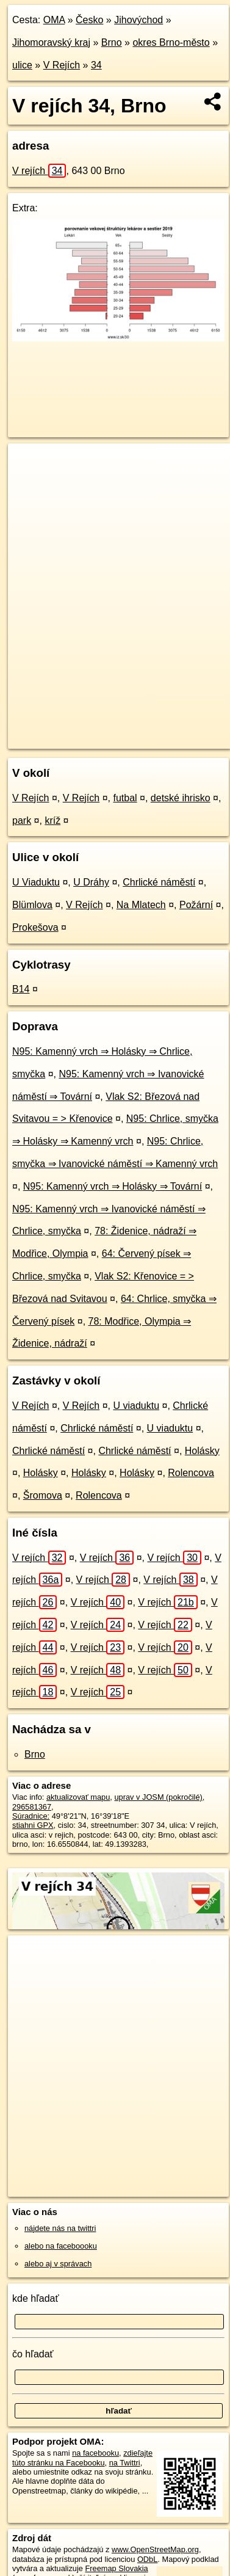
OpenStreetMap (97, 729)
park (21, 820)
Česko (89, 20)
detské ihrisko (180, 798)
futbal (125, 798)
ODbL (147, 2559)
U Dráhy (91, 882)
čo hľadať (33, 2354)
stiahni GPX (33, 1825)
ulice (22, 65)
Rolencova (191, 1473)
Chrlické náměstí (159, 882)
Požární (196, 905)
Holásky (202, 1451)
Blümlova (32, 905)
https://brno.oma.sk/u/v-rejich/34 (63, 739)
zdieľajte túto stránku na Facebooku (82, 2457)
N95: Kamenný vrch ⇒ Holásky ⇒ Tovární (112, 1186)
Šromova (42, 1495)
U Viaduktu (36, 882)
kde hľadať (35, 2298)
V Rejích (61, 65)
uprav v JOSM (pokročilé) (158, 1797)
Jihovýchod (138, 20)
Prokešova (35, 927)
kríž (52, 820)
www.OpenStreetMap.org (155, 2549)
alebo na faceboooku (60, 2245)
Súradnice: (30, 1816)
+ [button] (29, 464)
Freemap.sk (160, 729)
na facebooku (95, 2453)
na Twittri (124, 2462)
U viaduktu (136, 1405)
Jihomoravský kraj (51, 42)
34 (96, 65)
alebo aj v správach (58, 2263)
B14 (20, 989)
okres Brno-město (170, 42)
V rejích (39, 171)
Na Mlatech (141, 905)
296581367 (31, 1806)
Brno (111, 42)
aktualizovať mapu (78, 1797)
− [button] (29, 483)
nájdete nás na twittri (60, 2228)
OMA (54, 20)
